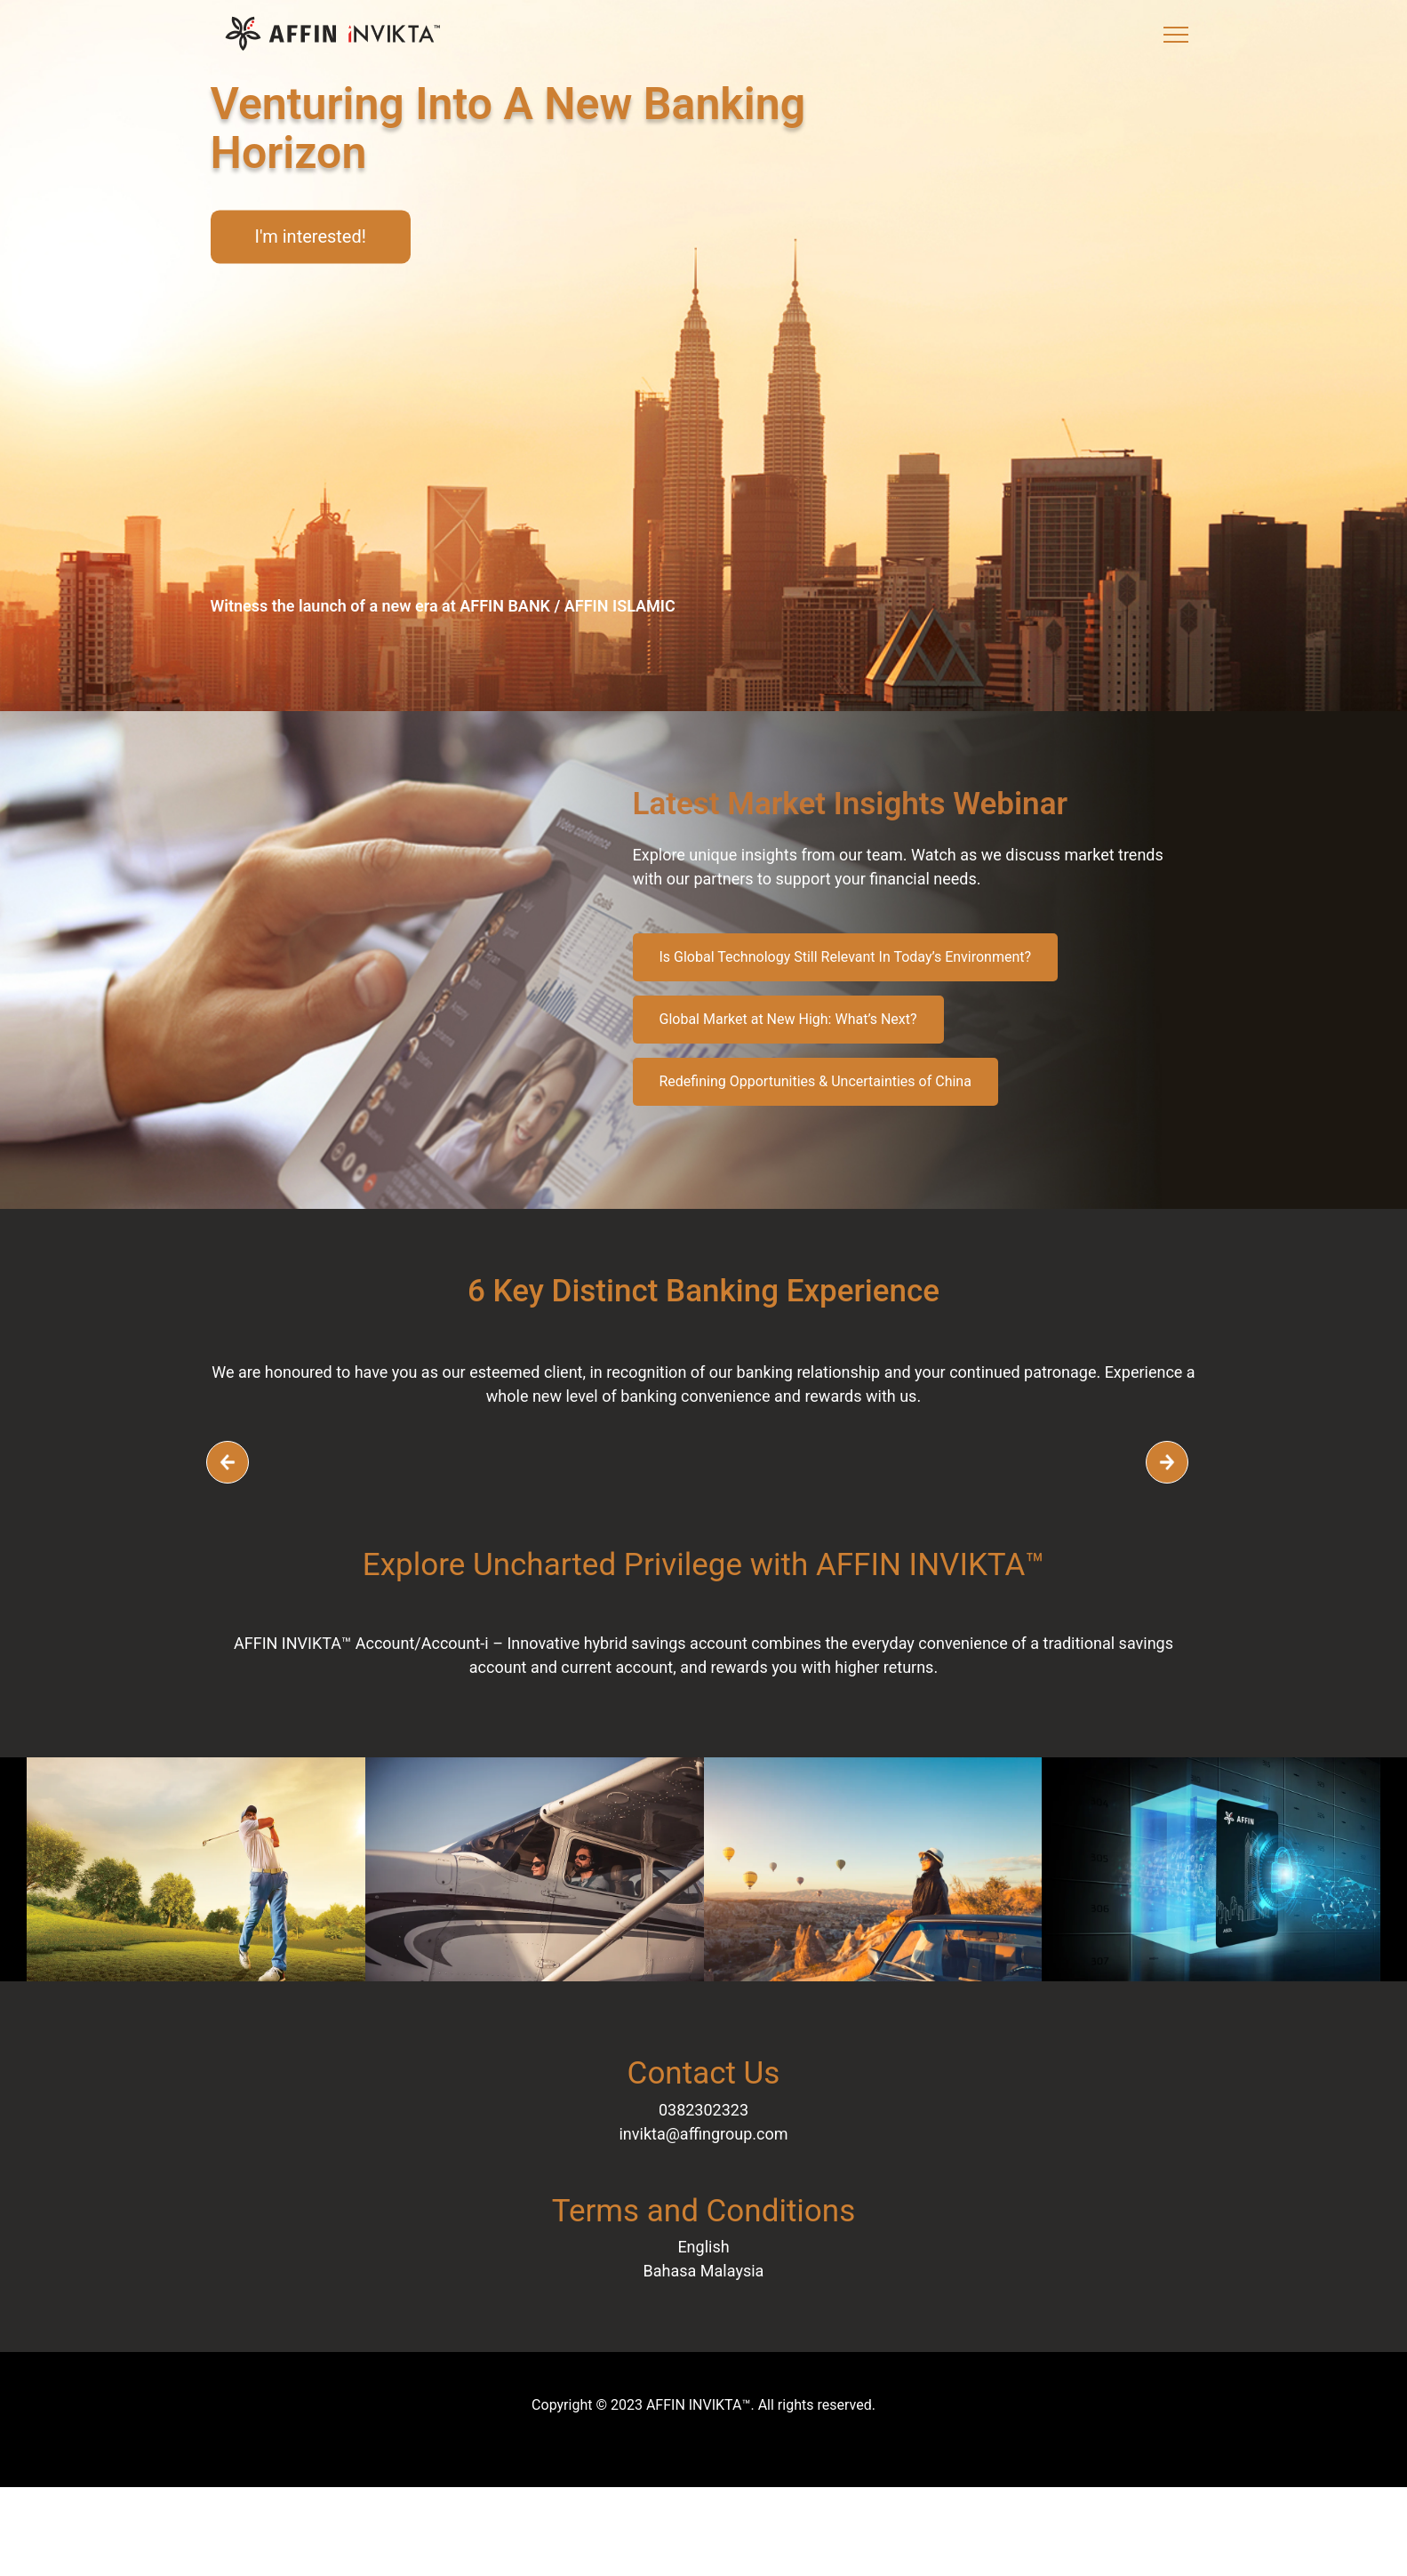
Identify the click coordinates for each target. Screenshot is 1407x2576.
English (703, 2246)
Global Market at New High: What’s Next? (788, 1019)
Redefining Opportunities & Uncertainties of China (815, 1081)
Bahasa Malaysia (704, 2270)
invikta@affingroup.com (703, 2133)
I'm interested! (310, 236)
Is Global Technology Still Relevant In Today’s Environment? (846, 956)
